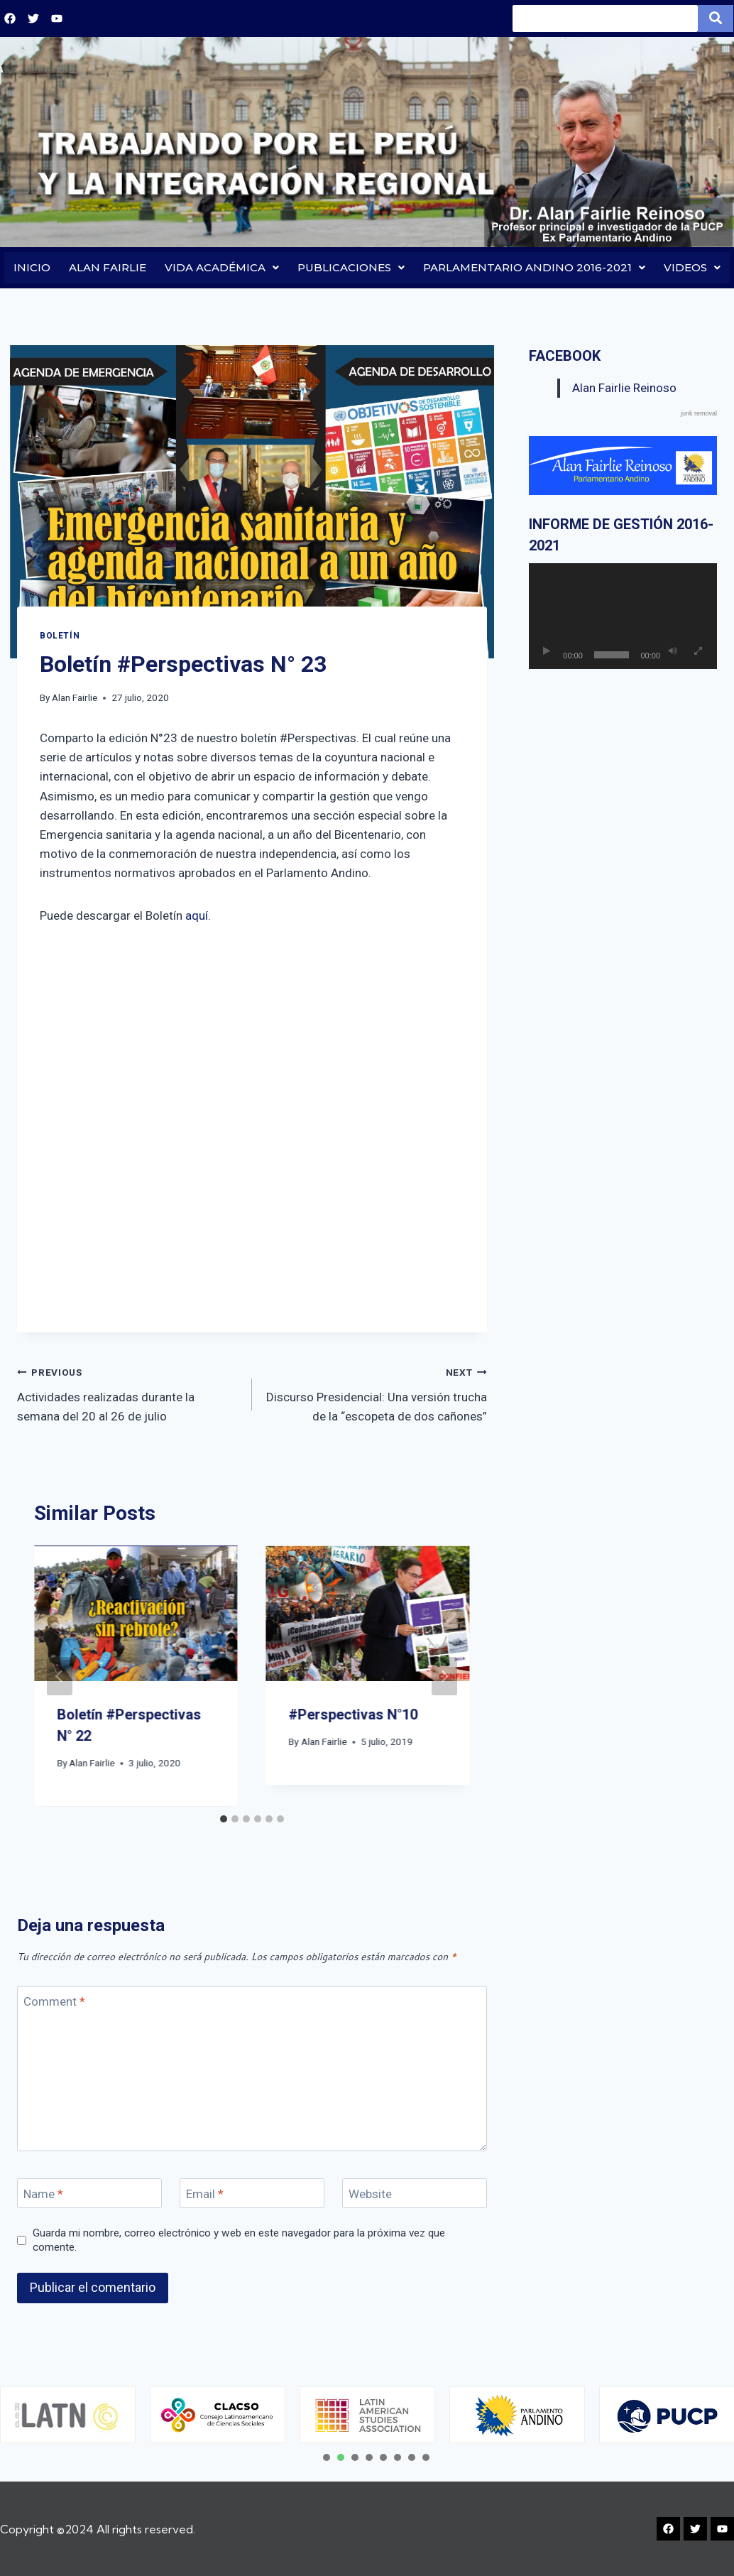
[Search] (605, 18)
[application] (623, 617)
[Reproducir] (546, 652)
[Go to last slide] (59, 1677)
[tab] (223, 1819)
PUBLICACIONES (351, 268)
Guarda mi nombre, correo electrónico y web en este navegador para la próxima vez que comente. (239, 2240)
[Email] (252, 2194)
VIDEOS (692, 268)
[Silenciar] (673, 652)
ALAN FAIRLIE (107, 268)
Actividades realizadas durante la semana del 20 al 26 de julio (128, 1393)
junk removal (699, 414)
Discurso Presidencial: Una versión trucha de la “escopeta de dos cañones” (375, 1393)
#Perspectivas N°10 (353, 1715)
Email (205, 2195)
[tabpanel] (217, 2414)
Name (43, 2195)
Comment (54, 2002)
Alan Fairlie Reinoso (624, 388)
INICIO (31, 268)
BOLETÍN (60, 636)
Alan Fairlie (74, 699)
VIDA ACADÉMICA (222, 268)
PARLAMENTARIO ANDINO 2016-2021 (534, 268)
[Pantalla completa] (697, 652)
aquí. (198, 916)
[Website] (414, 2194)
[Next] (444, 1677)
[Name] (89, 2194)
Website (370, 2195)
